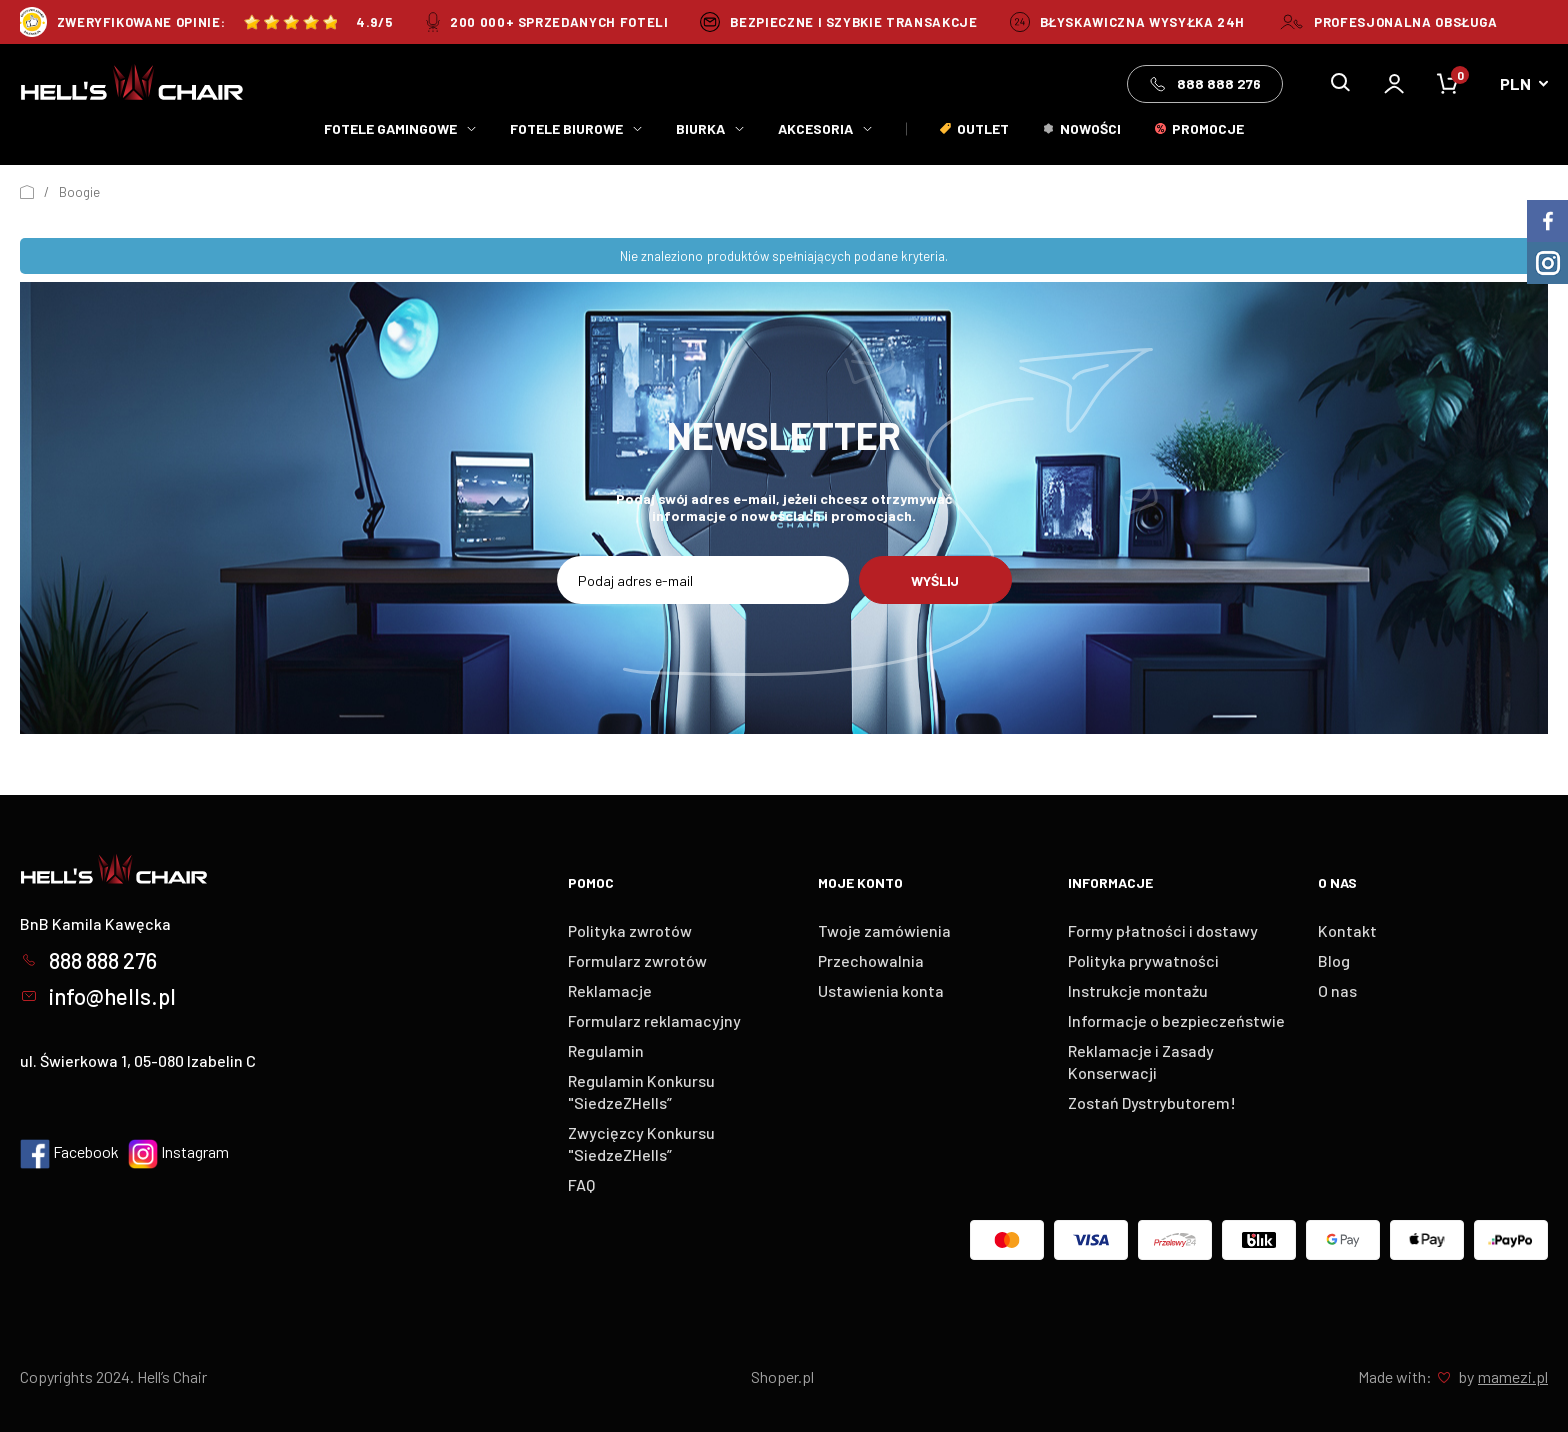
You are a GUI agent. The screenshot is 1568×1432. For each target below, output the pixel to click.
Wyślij (935, 580)
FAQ (581, 1184)
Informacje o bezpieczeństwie (1176, 1020)
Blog (1334, 960)
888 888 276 (1205, 84)
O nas (1337, 990)
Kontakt (1347, 930)
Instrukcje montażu (1138, 990)
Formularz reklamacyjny (654, 1020)
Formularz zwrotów (637, 960)
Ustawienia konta (881, 990)
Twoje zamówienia (884, 930)
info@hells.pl (98, 996)
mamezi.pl (1513, 1376)
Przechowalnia (871, 960)
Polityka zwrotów (630, 930)
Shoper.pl (782, 1376)
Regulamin (606, 1050)
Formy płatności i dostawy (1163, 930)
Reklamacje (610, 990)
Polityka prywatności (1143, 960)
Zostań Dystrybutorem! (1152, 1102)
